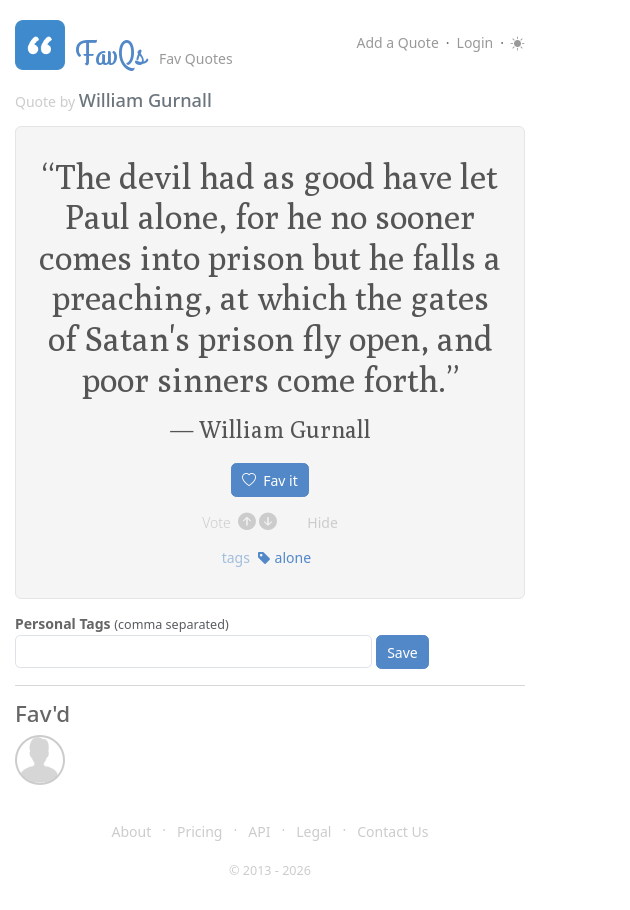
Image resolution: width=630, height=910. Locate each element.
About (132, 831)
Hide (322, 522)
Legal (313, 831)
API (259, 831)
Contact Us (392, 831)
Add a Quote (397, 42)
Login (475, 42)
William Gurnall (145, 100)
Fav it (270, 480)
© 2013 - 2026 (270, 870)
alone (284, 557)
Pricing (199, 831)
